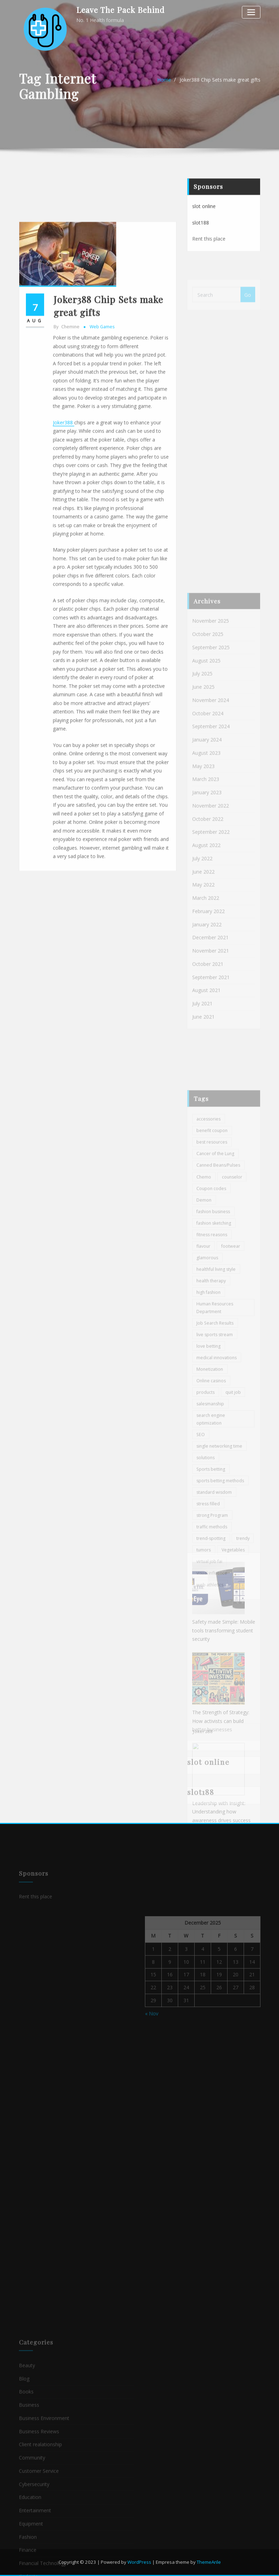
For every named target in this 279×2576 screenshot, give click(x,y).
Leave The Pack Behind (120, 10)
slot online (204, 222)
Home (164, 86)
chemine (66, 469)
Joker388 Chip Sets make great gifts (220, 86)
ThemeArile (209, 2562)
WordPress (139, 2562)
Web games (102, 469)
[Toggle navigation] (251, 12)
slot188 (200, 238)
